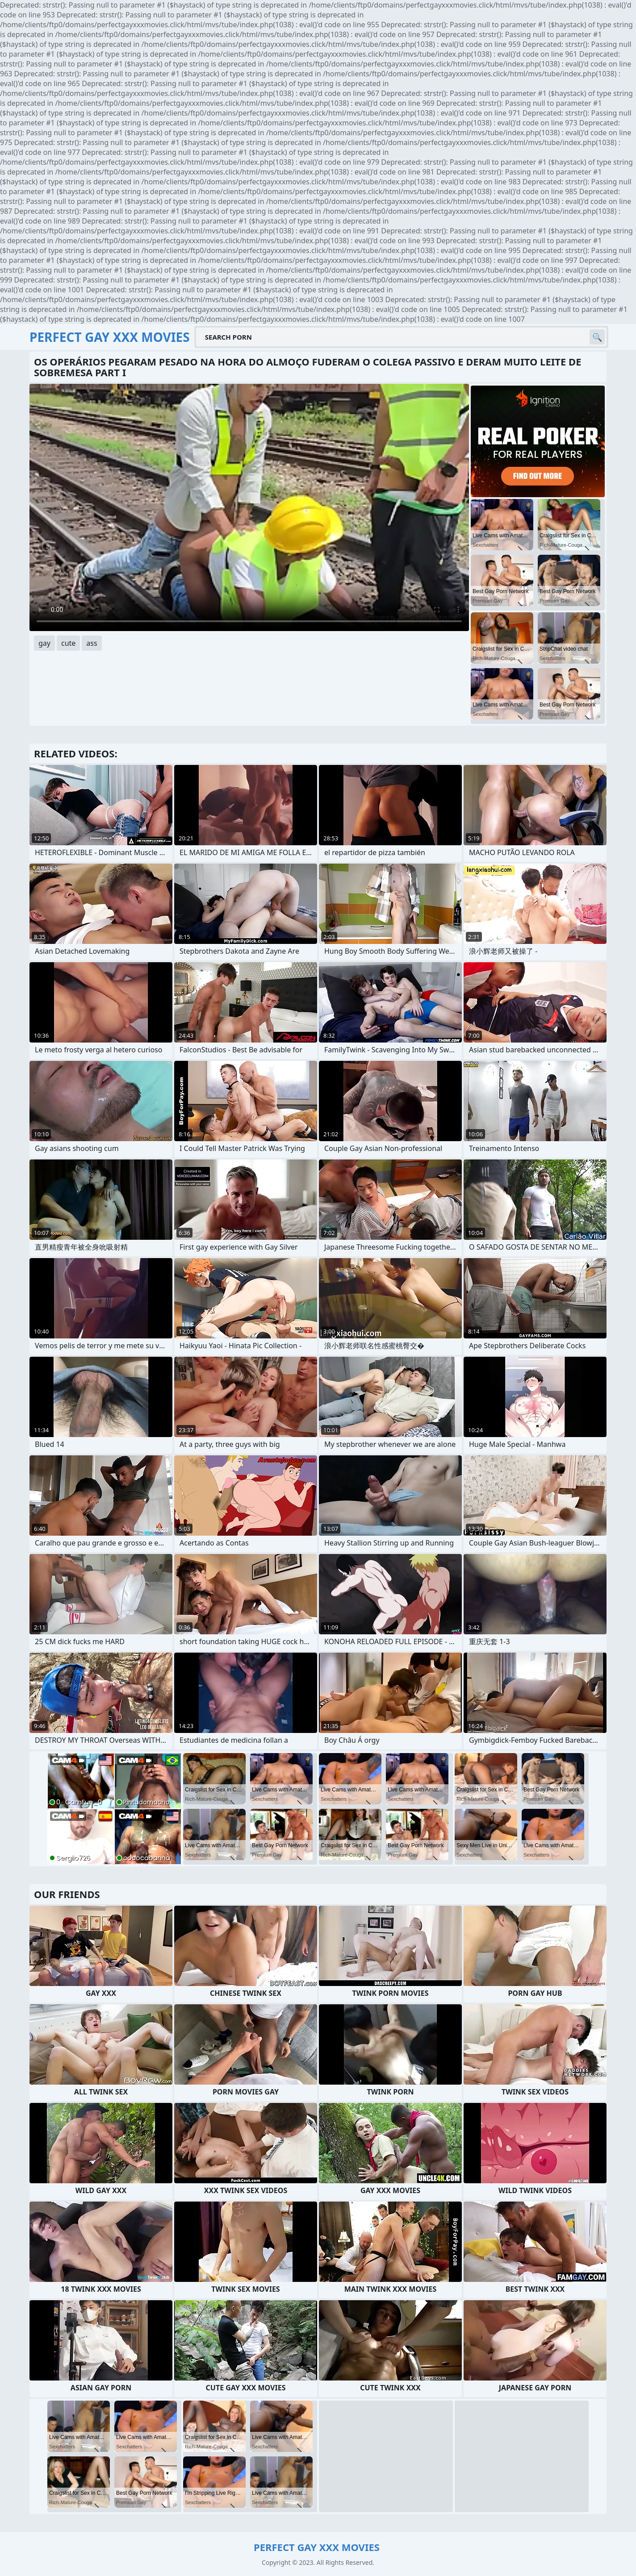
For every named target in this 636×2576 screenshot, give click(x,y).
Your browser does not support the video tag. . (249, 507)
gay (44, 643)
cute (68, 643)
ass (91, 643)
